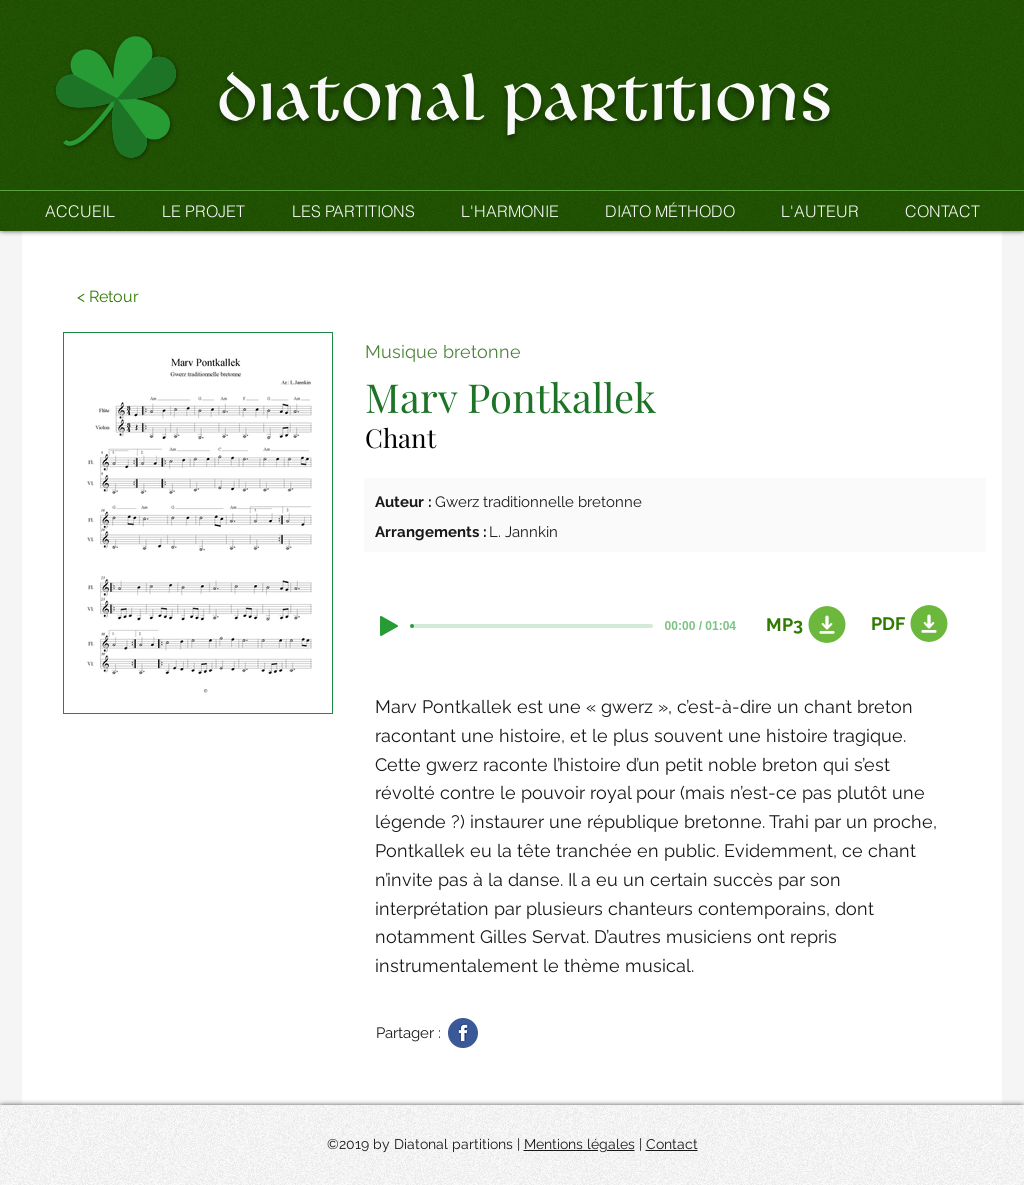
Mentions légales (579, 1144)
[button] (352, 211)
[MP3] (801, 625)
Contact (672, 1144)
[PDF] (906, 624)
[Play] (389, 626)
